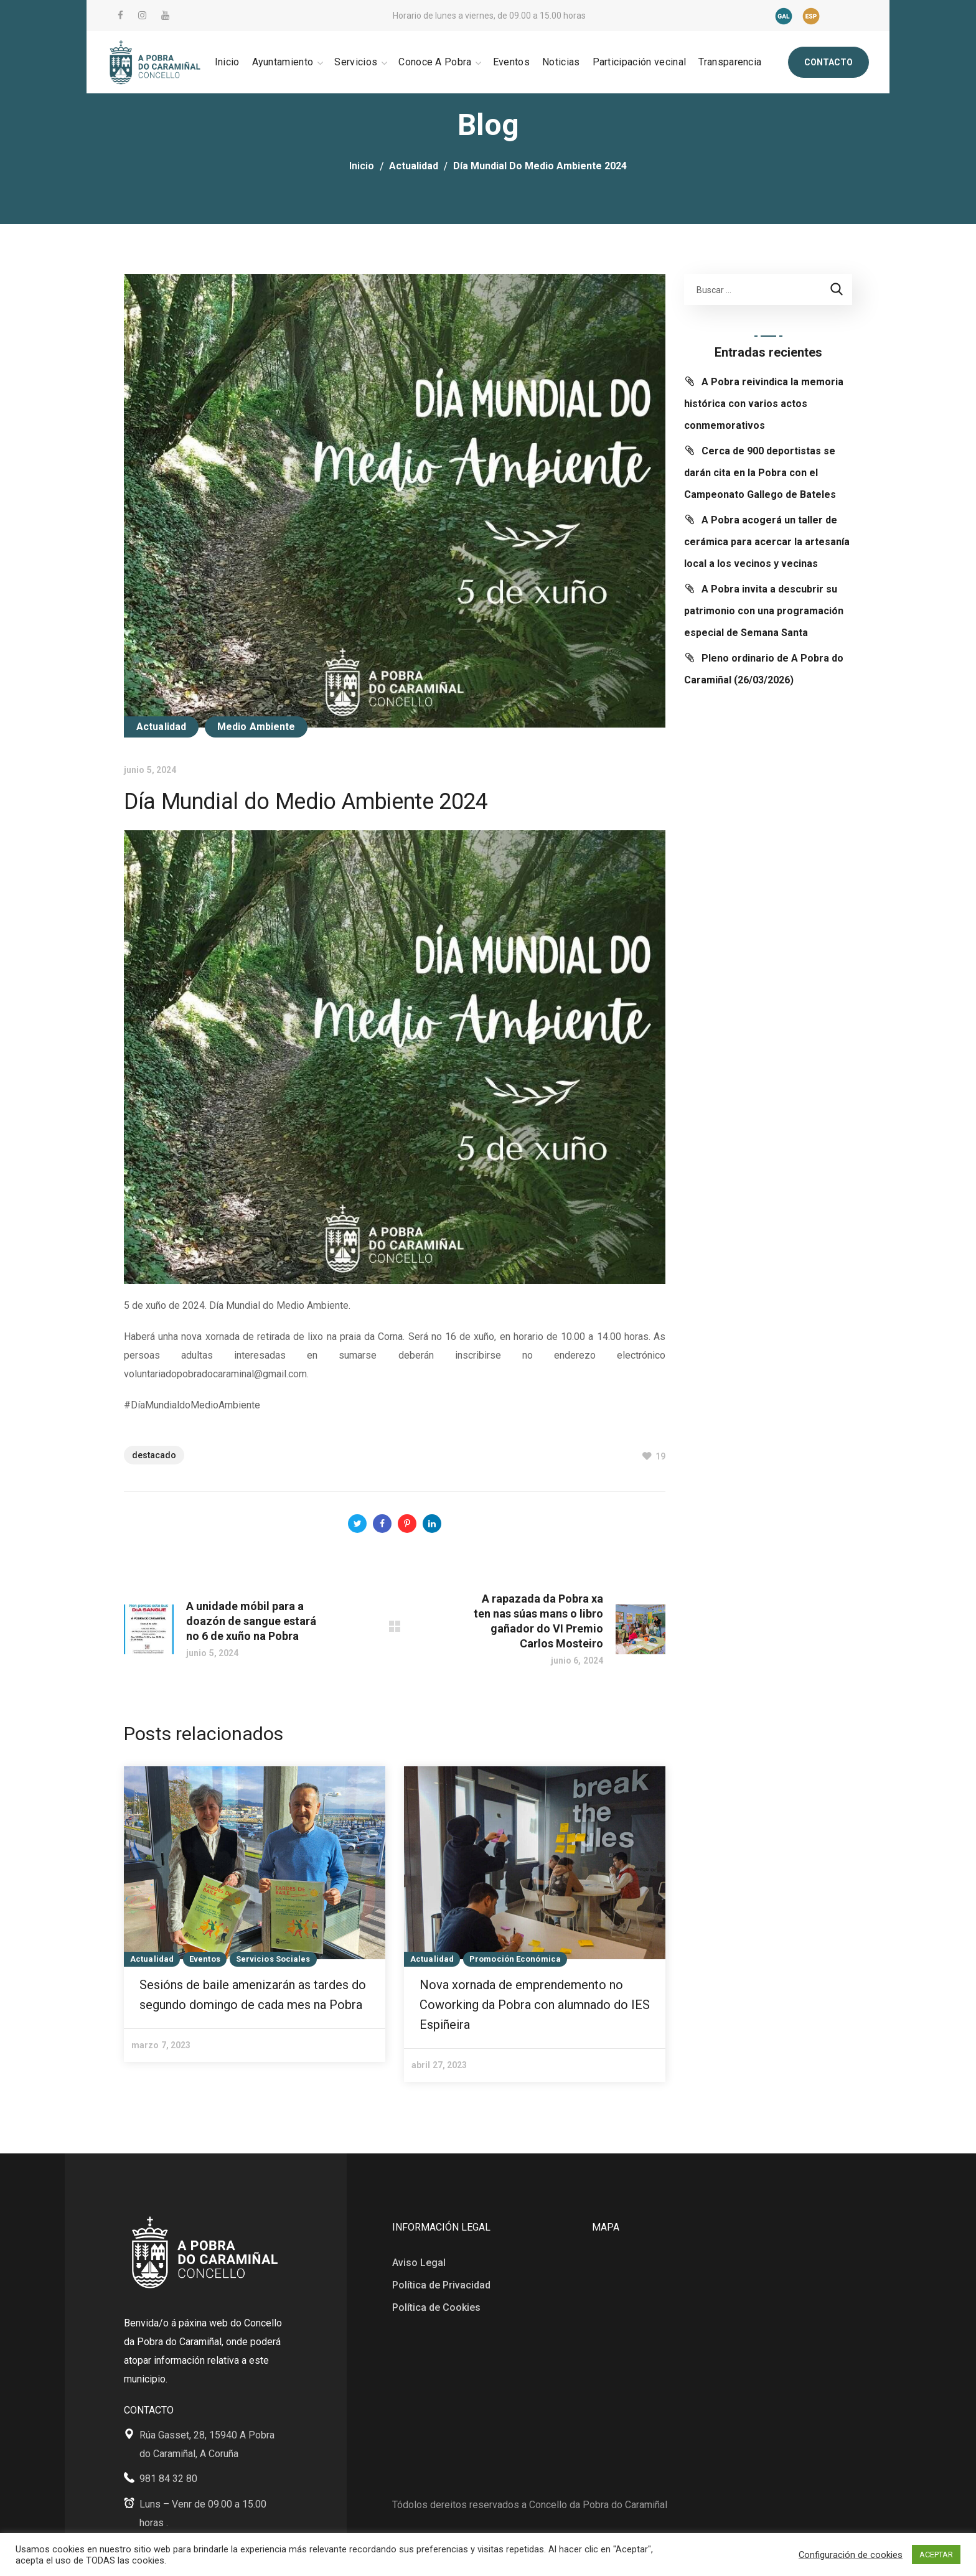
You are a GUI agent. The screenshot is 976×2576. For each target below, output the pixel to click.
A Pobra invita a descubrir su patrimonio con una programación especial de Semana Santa (763, 611)
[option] (255, 1914)
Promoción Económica (515, 1959)
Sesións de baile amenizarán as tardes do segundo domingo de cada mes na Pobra (252, 1994)
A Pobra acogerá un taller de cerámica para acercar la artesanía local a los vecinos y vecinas (767, 541)
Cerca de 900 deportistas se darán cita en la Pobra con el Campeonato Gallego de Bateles (760, 472)
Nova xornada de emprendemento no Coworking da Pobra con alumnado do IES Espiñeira (535, 2004)
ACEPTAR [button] (936, 2554)
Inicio (361, 166)
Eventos (204, 1959)
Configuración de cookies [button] (851, 2554)
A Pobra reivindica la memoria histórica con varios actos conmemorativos (763, 403)
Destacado (154, 1455)
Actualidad (413, 166)
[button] (828, 62)
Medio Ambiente (256, 727)
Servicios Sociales (273, 1959)
